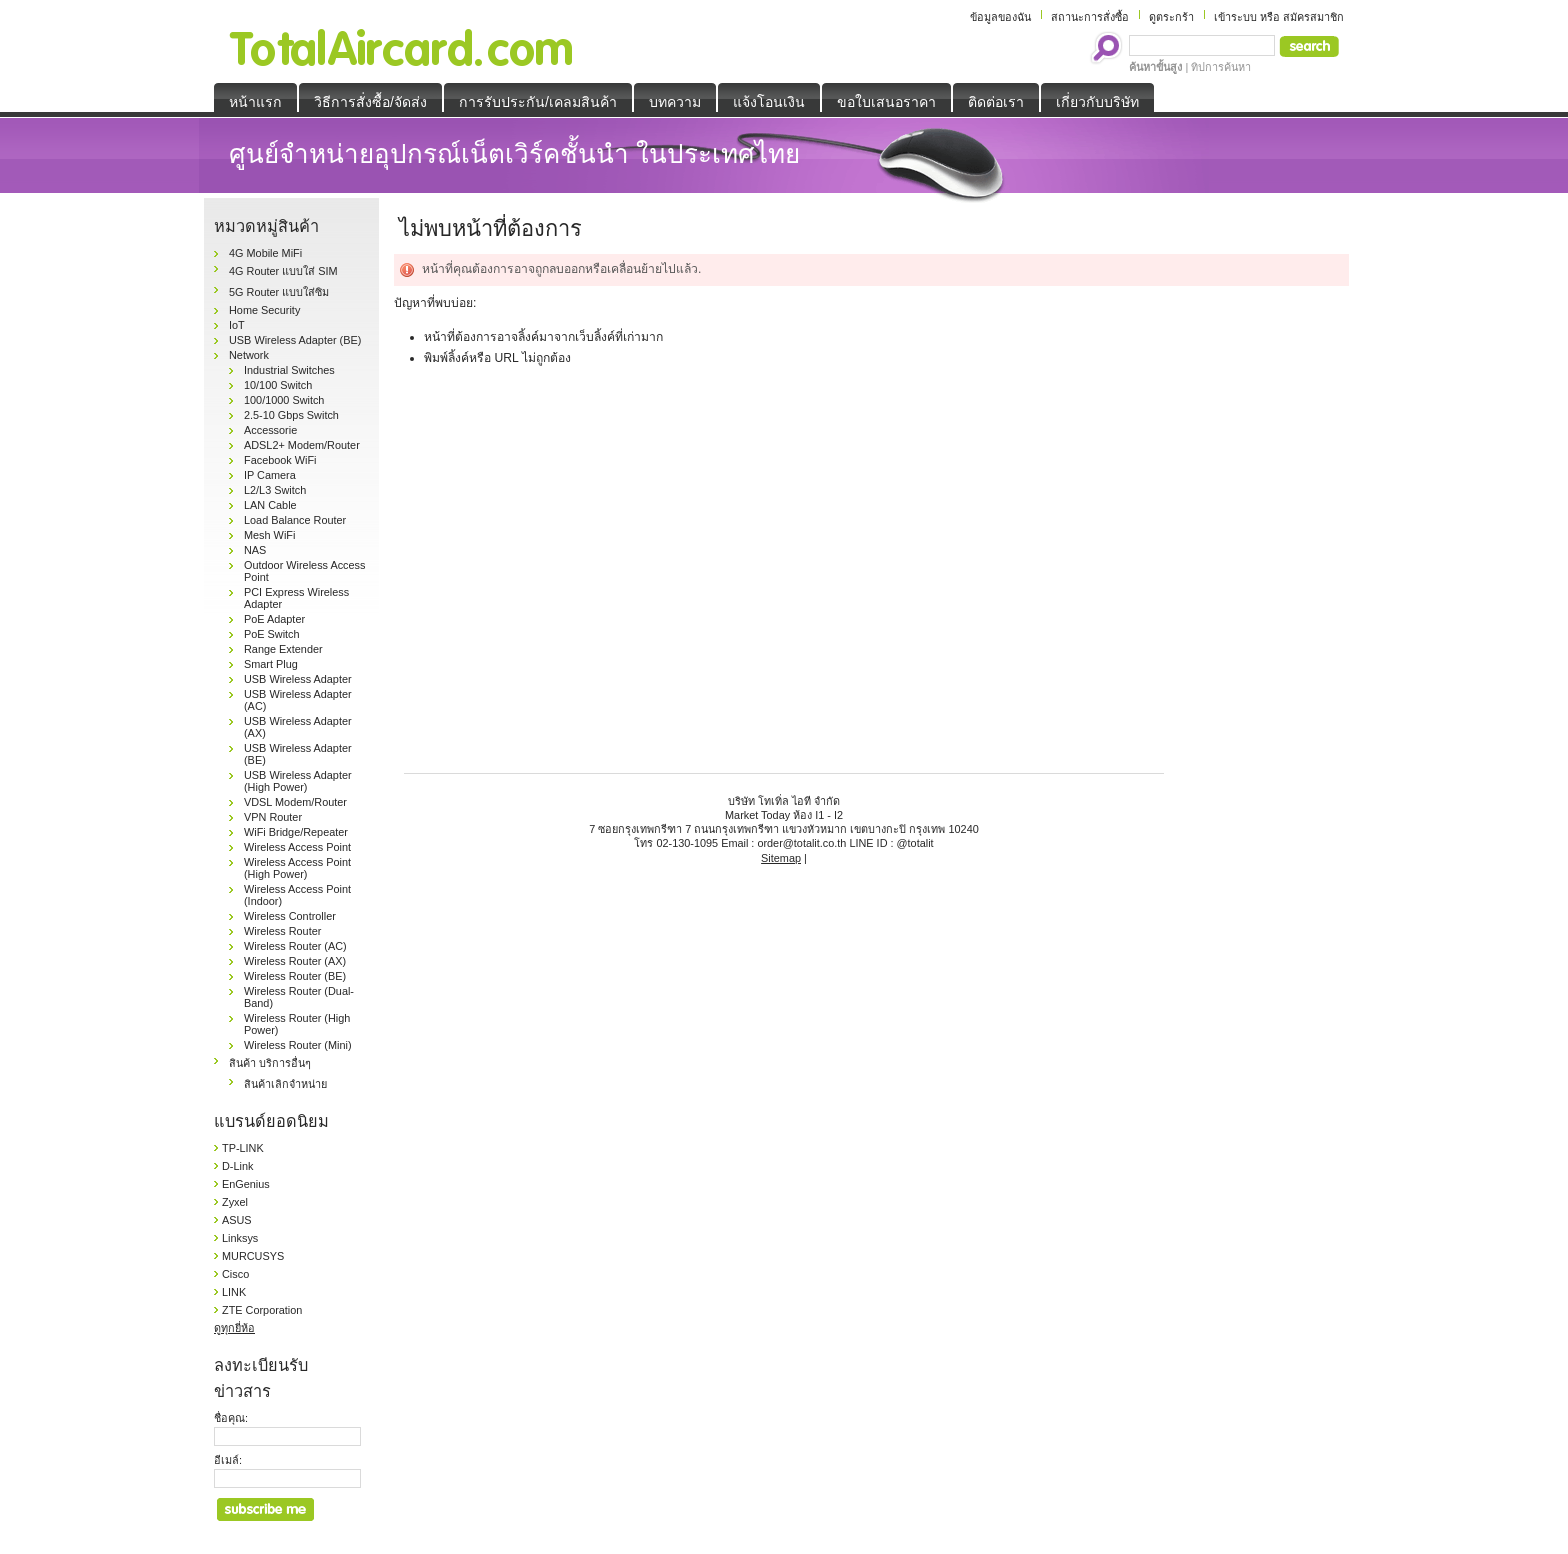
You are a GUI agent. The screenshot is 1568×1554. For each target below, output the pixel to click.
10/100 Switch (278, 385)
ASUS (237, 1220)
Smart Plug (271, 664)
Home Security (264, 310)
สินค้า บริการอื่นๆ (270, 1063)
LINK (234, 1292)
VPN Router (273, 817)
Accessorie (270, 430)
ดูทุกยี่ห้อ (234, 1328)
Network (249, 355)
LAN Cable (270, 505)
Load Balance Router (295, 520)
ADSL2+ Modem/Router (302, 445)
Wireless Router (282, 931)
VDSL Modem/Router (295, 802)
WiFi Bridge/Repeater (296, 832)
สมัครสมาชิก (1313, 17)
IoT (237, 325)
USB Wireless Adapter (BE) (295, 340)
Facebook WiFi (280, 460)
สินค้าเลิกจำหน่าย (285, 1084)
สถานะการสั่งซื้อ (1090, 17)
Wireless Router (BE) (295, 976)
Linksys (240, 1238)
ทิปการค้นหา (1221, 67)
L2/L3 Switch (275, 490)
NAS (255, 550)
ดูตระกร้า (1171, 17)
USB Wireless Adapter (298, 679)
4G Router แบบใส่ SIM (283, 271)
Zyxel (235, 1202)
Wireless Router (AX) (295, 961)
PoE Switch (272, 634)
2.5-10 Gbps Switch (291, 415)
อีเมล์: (228, 1460)
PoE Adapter (274, 619)
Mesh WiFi (269, 535)
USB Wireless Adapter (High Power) (298, 781)
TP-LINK (243, 1148)
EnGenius (246, 1184)
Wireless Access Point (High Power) (297, 868)
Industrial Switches (289, 370)
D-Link (237, 1166)
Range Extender (283, 649)
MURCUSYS (253, 1256)
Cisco (235, 1274)
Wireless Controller (290, 916)
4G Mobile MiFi (265, 253)
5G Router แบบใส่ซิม (279, 292)
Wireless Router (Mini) (298, 1045)
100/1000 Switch (284, 400)
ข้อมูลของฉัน (1000, 17)
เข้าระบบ (1235, 17)
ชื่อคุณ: (231, 1418)
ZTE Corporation (262, 1310)
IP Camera (270, 475)
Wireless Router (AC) (295, 946)
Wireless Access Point (297, 847)
